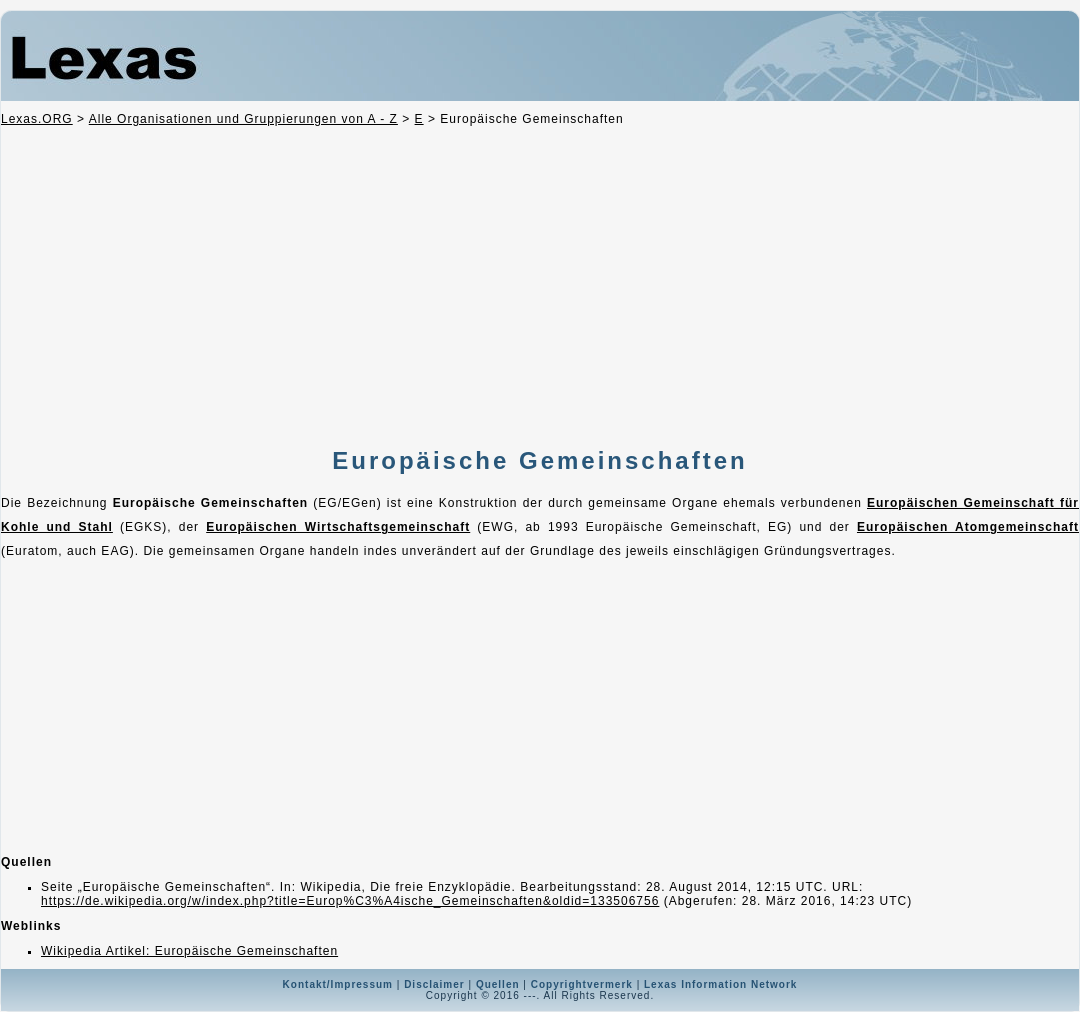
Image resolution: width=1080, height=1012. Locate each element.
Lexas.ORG (37, 119)
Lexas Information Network (720, 984)
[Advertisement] (534, 289)
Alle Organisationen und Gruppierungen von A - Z (243, 119)
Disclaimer (434, 984)
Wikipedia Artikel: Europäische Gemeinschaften (189, 951)
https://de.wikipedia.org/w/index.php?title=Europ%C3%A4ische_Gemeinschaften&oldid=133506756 (350, 901)
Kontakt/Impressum (338, 984)
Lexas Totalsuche (514, 62)
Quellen (498, 984)
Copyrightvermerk (582, 984)
